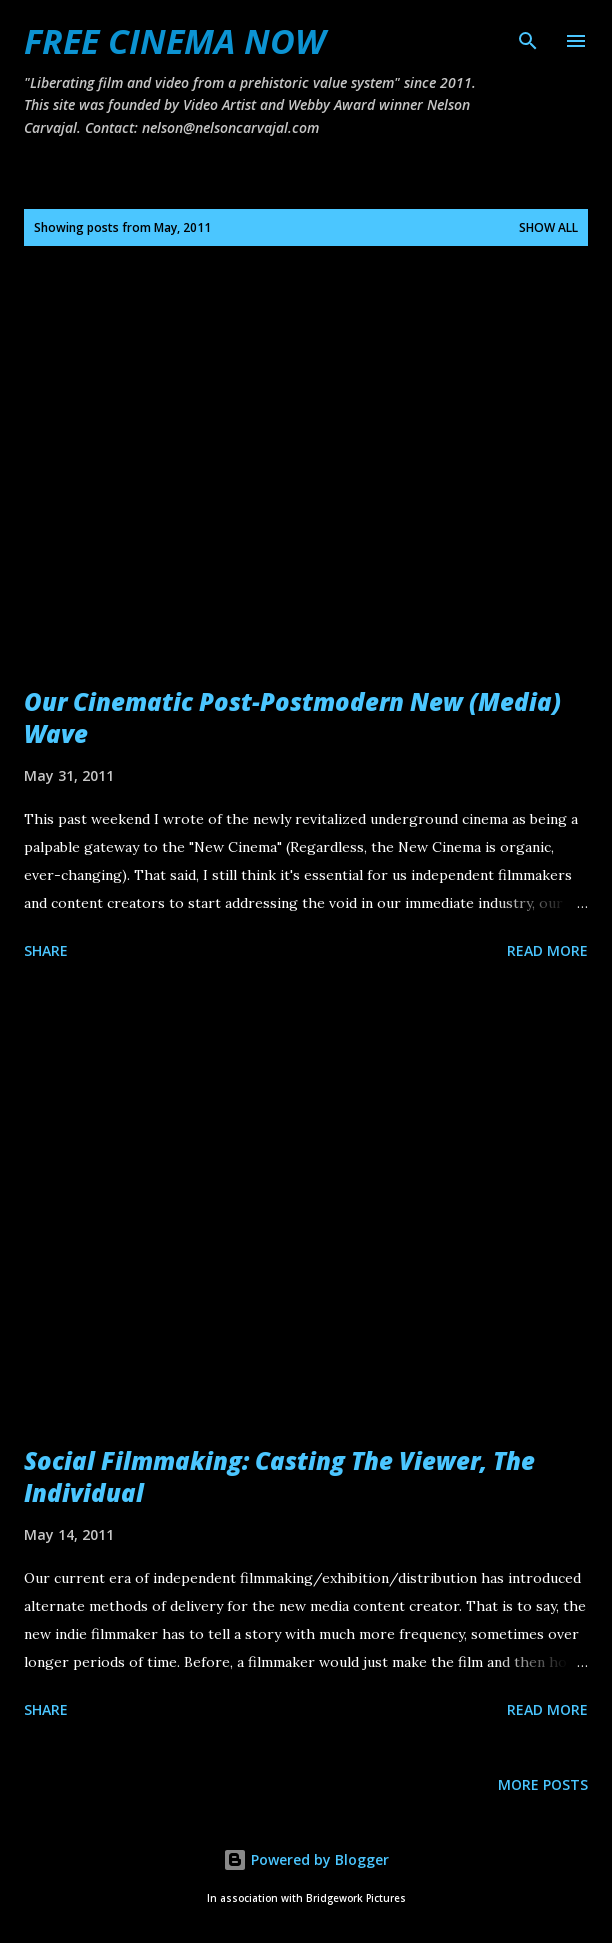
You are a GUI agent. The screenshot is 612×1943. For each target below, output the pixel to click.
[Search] (528, 36)
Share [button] (46, 950)
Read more (547, 950)
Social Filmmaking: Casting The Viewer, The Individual (279, 1476)
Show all (548, 227)
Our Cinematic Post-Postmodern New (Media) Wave (292, 717)
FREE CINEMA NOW (174, 41)
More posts (543, 1784)
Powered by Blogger (306, 1859)
